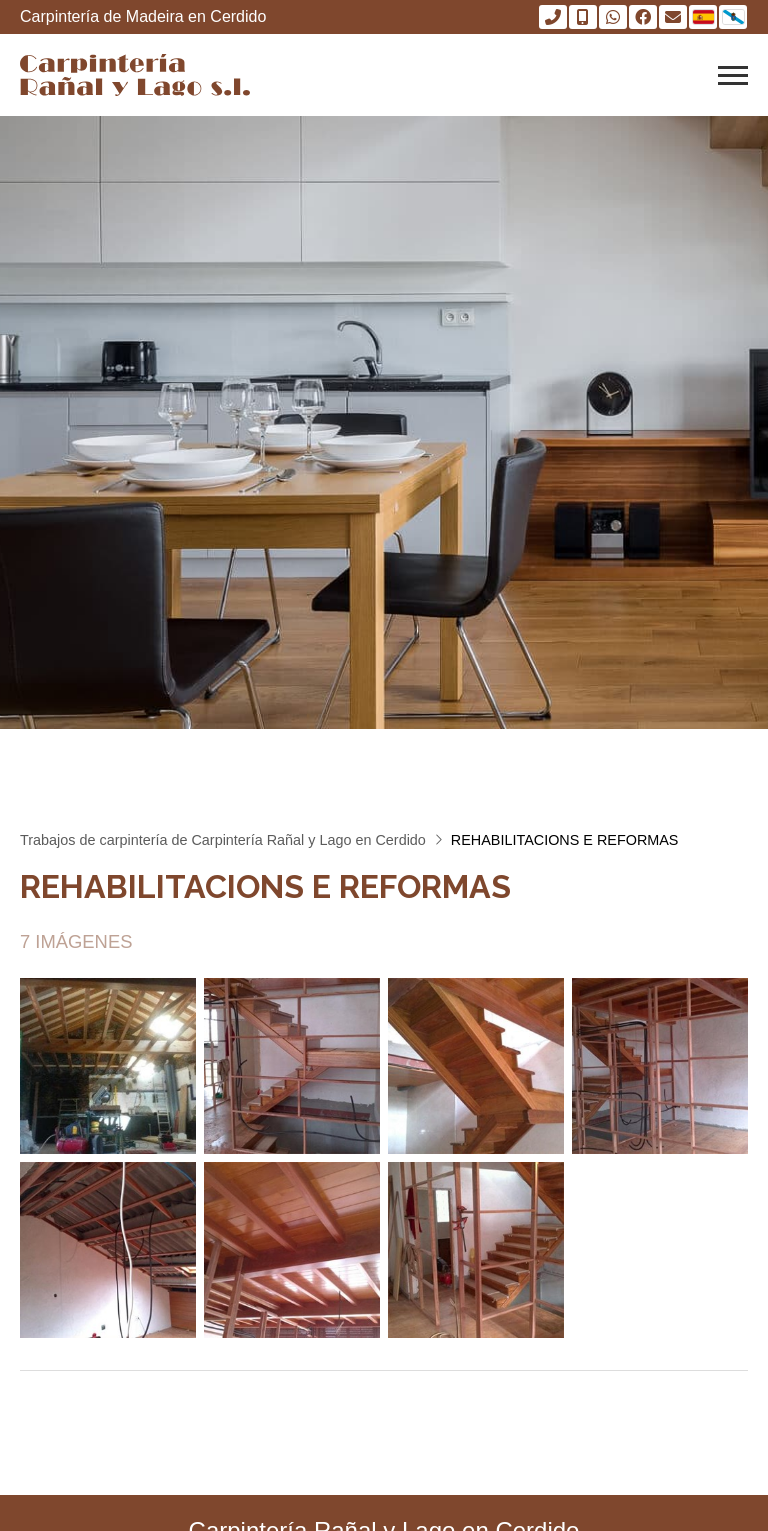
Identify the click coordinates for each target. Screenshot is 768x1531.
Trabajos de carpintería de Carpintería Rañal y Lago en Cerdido (223, 840)
